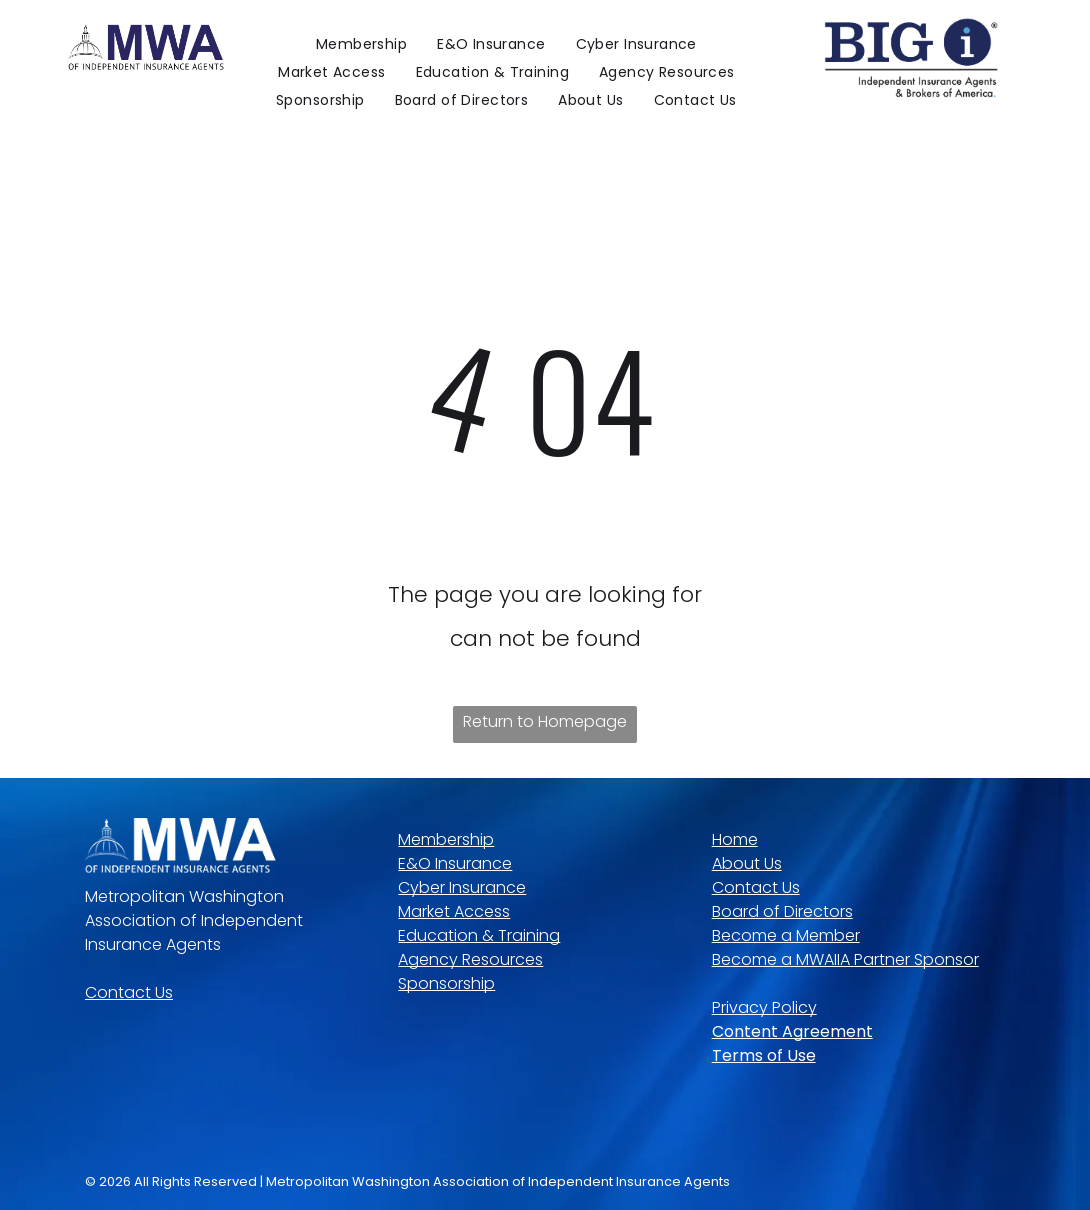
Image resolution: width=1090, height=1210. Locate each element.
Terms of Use (764, 1055)
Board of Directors (782, 911)
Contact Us (129, 992)
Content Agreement (792, 1031)
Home (735, 839)
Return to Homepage (545, 721)
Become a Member (786, 935)
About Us (747, 863)
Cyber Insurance (462, 887)
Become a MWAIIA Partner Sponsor (845, 959)
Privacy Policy (764, 1007)
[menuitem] (361, 44)
